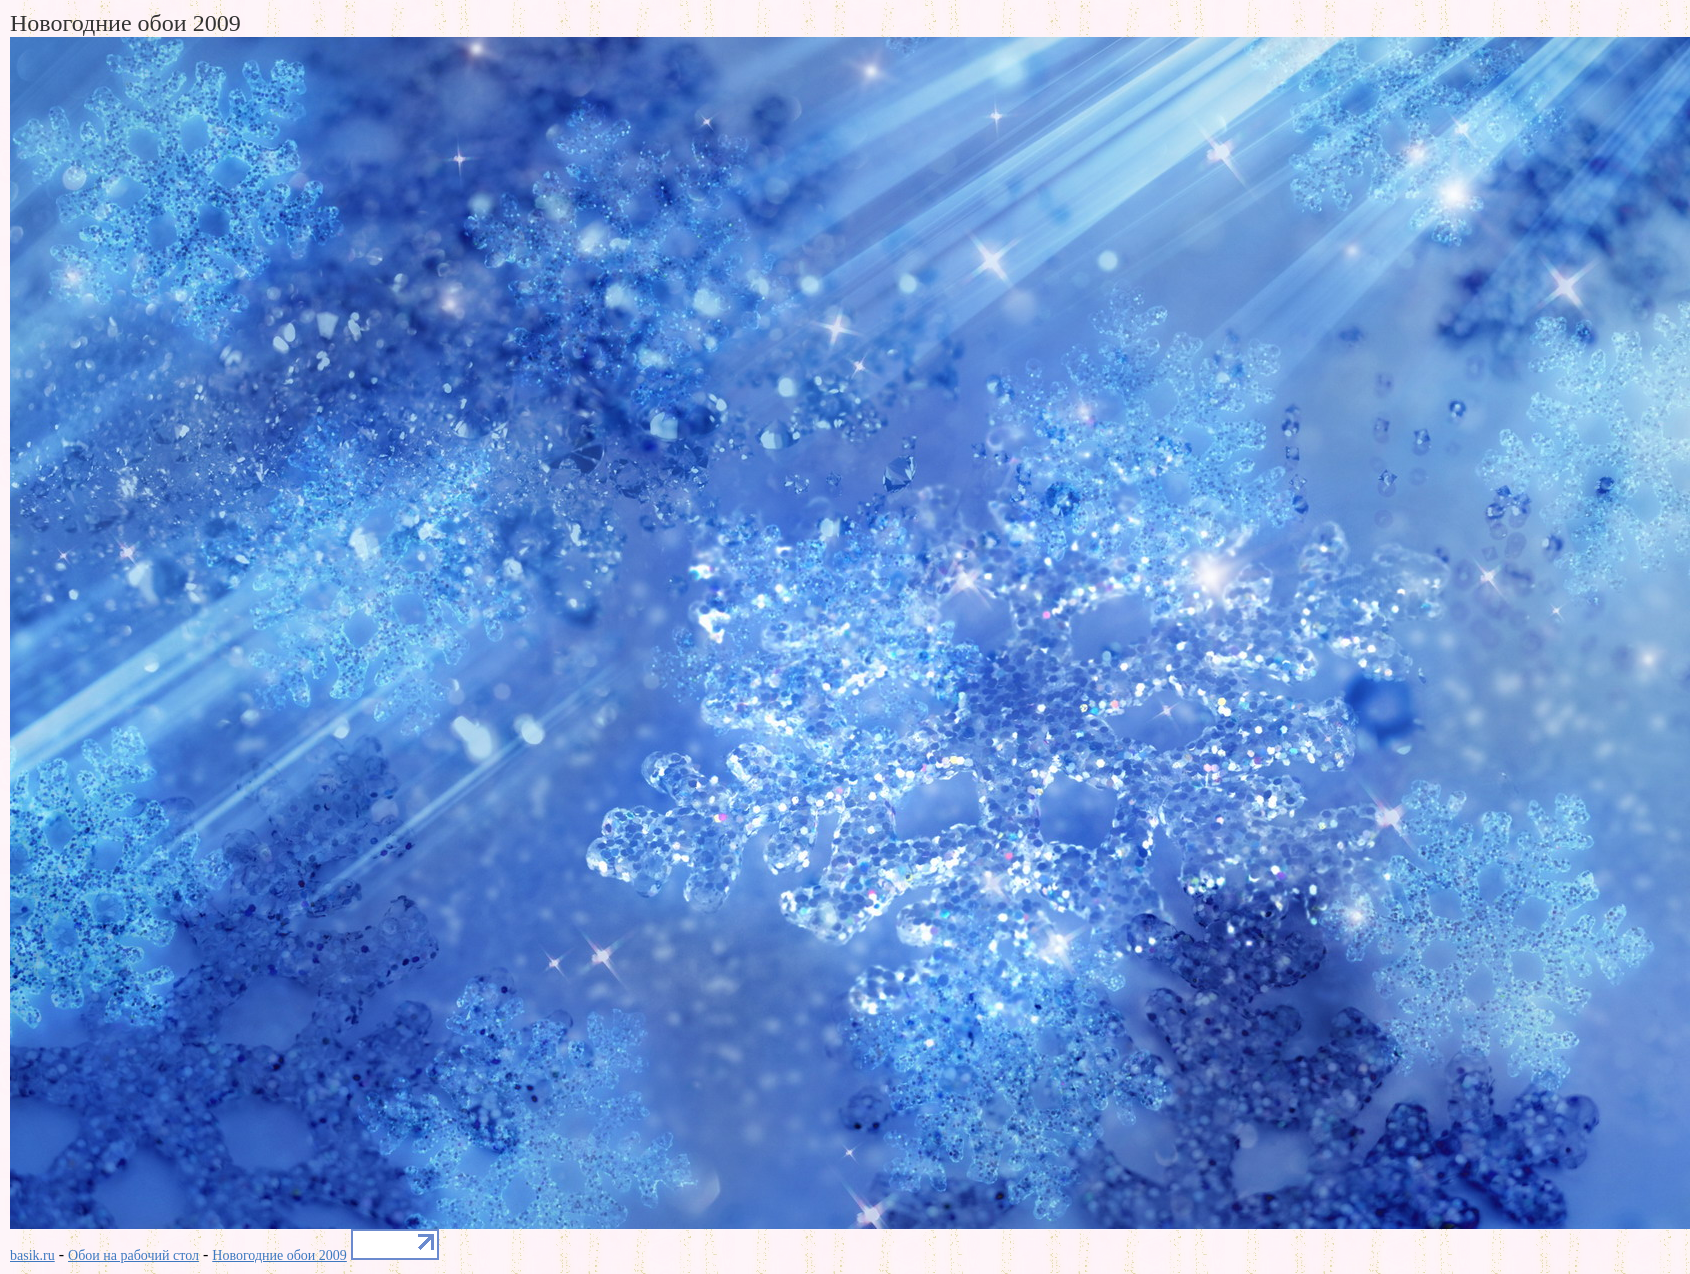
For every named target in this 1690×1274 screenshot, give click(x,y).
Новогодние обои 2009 (279, 1255)
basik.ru (32, 1255)
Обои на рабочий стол (133, 1255)
